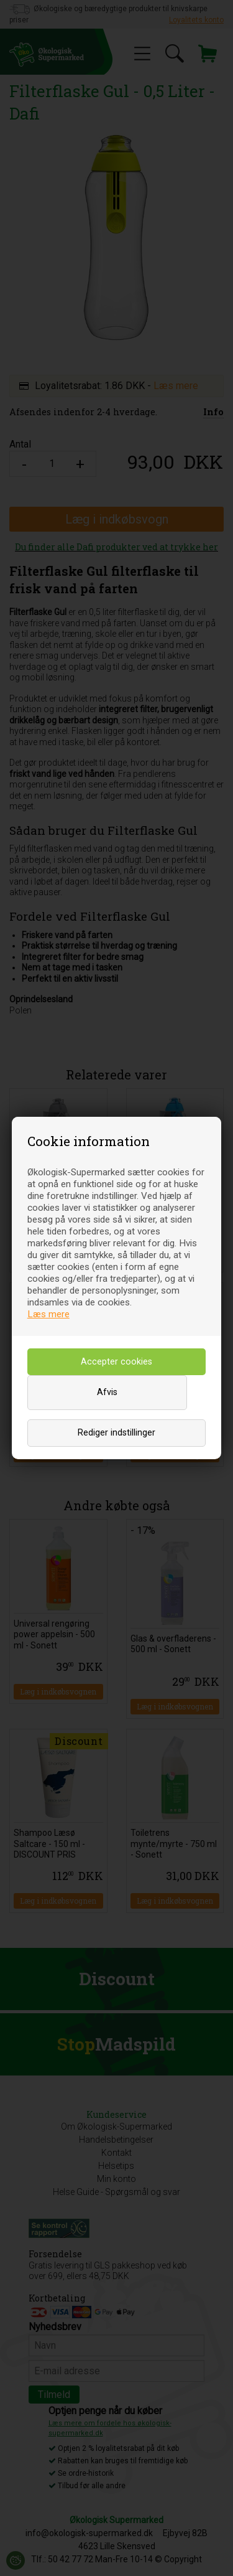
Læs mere (48, 1314)
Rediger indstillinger (116, 1432)
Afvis (107, 1392)
